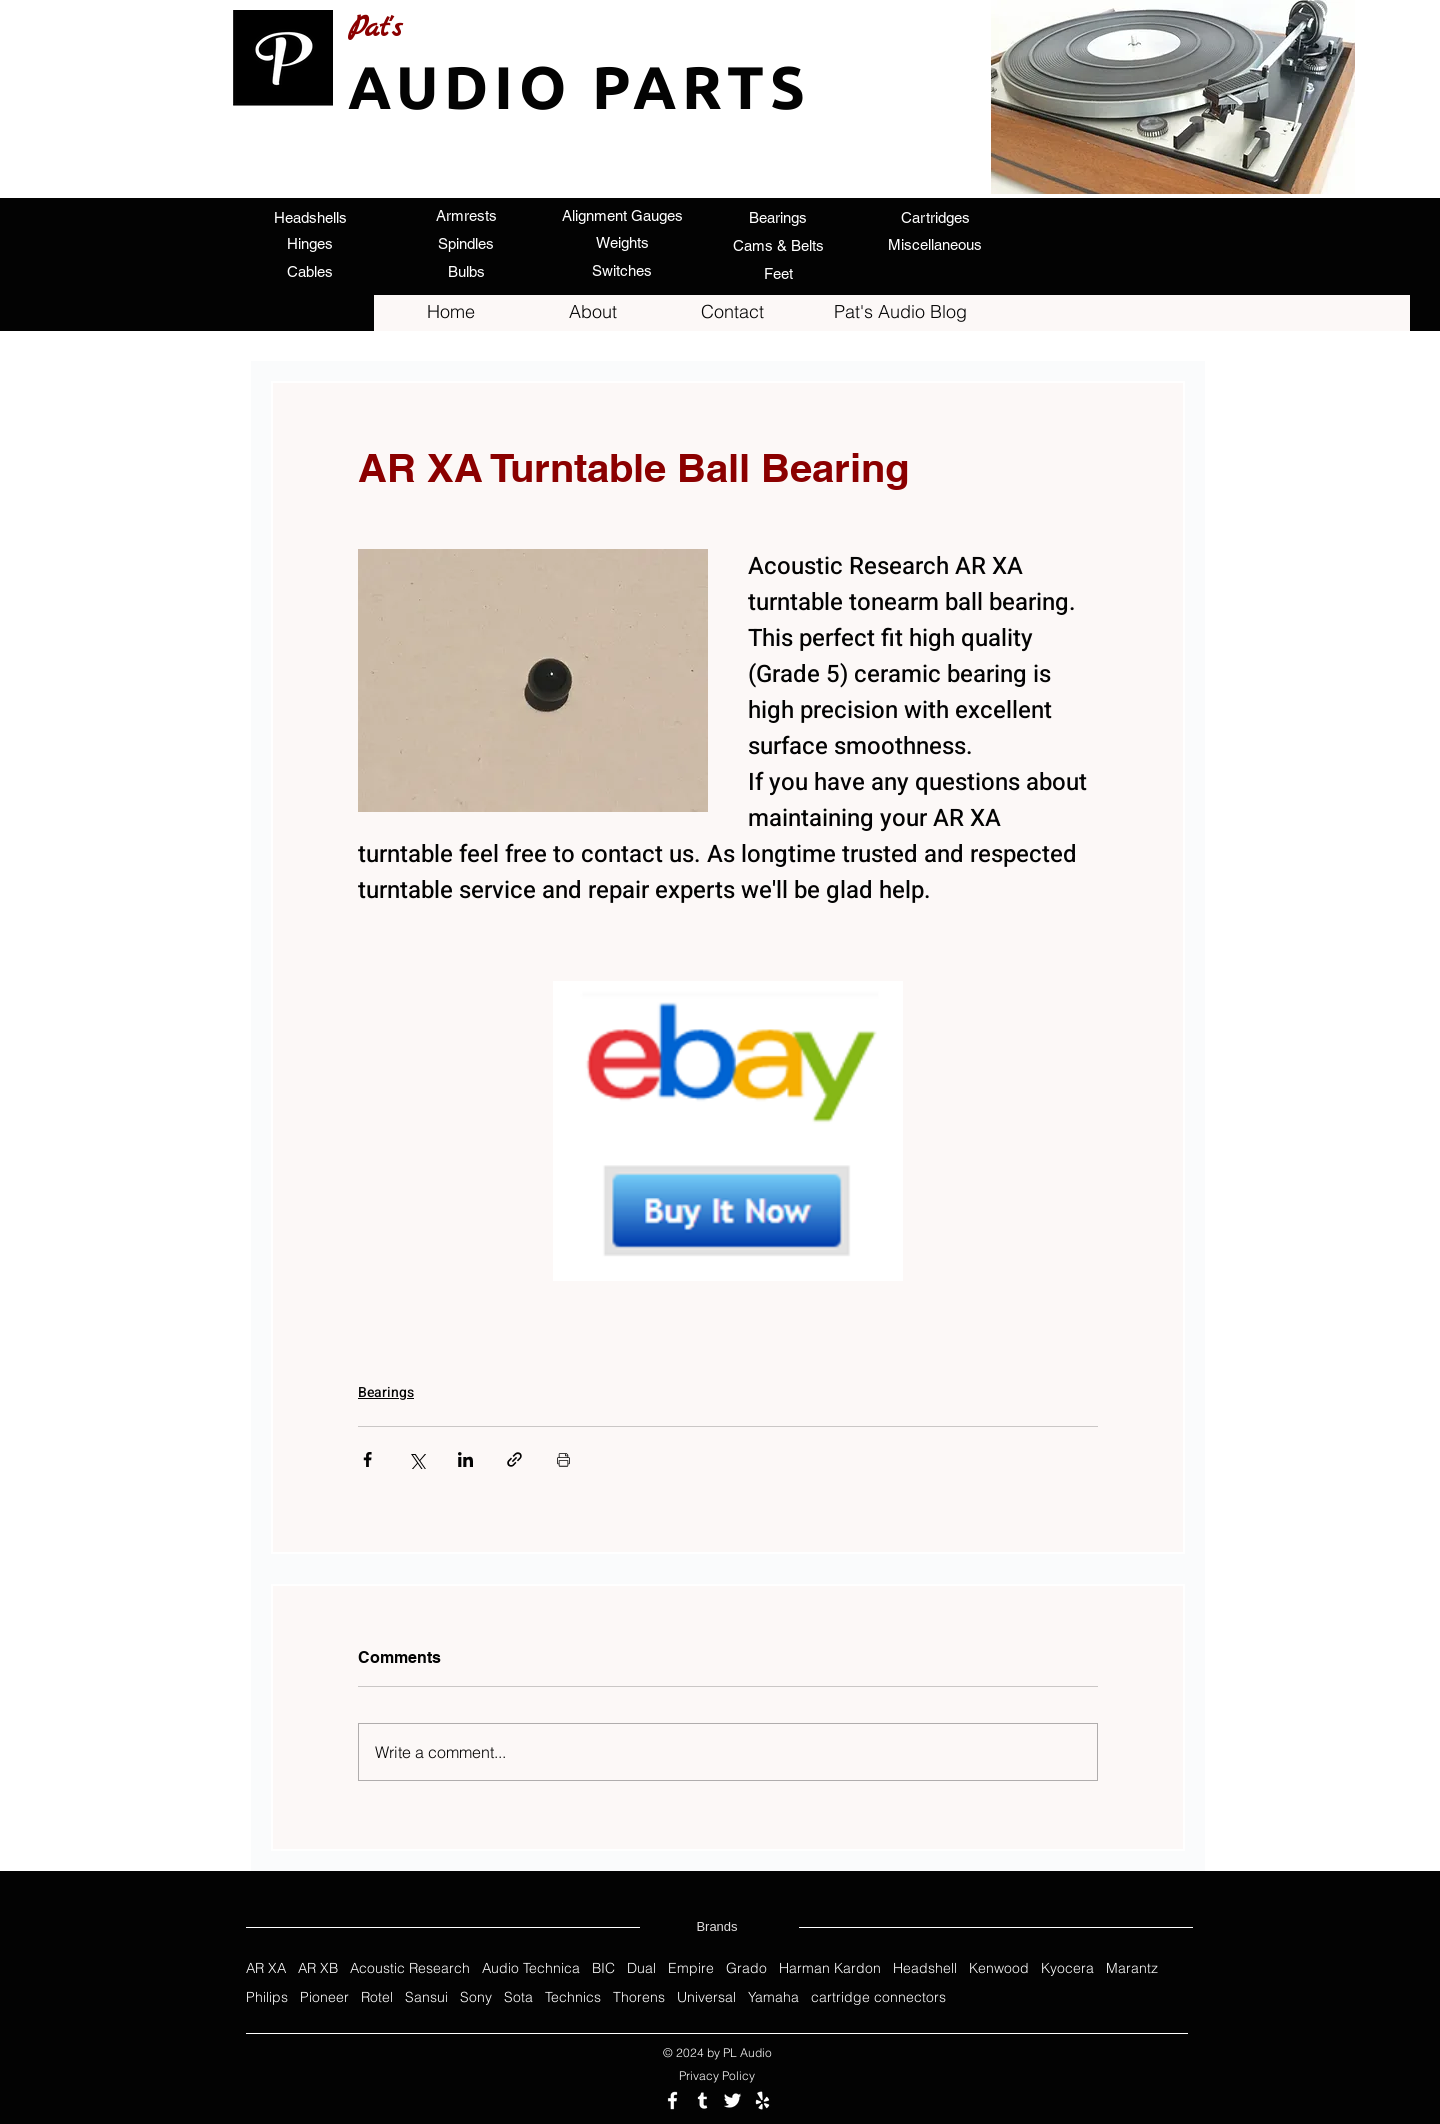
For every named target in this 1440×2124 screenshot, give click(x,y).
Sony (476, 1997)
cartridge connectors (878, 1997)
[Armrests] (466, 215)
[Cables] (310, 271)
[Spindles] (466, 243)
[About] (593, 312)
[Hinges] (310, 243)
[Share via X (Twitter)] (416, 1459)
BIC (603, 1968)
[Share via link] (514, 1459)
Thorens (639, 1997)
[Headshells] (310, 217)
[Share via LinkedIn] (465, 1459)
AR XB (318, 1968)
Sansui (426, 1997)
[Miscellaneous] (935, 244)
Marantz (1132, 1968)
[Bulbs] (466, 271)
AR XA (266, 1968)
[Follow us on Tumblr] (702, 2100)
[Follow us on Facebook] (672, 2100)
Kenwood (999, 1968)
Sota (518, 1997)
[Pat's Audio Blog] (900, 312)
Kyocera (1067, 1968)
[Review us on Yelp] (762, 2100)
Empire (691, 1968)
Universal (706, 1997)
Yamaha (773, 1997)
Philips (267, 1997)
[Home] (451, 312)
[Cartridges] (935, 217)
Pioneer (324, 1997)
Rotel (377, 1997)
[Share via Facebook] (367, 1459)
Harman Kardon (830, 1968)
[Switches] (622, 270)
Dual (641, 1968)
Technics (573, 1997)
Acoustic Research (410, 1968)
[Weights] (622, 242)
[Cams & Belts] (778, 245)
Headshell (925, 1968)
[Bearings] (778, 217)
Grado (746, 1968)
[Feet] (778, 273)
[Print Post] (563, 1459)
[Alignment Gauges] (622, 215)
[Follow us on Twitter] (732, 2100)
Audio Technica (531, 1968)
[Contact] (732, 312)
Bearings (386, 1392)
